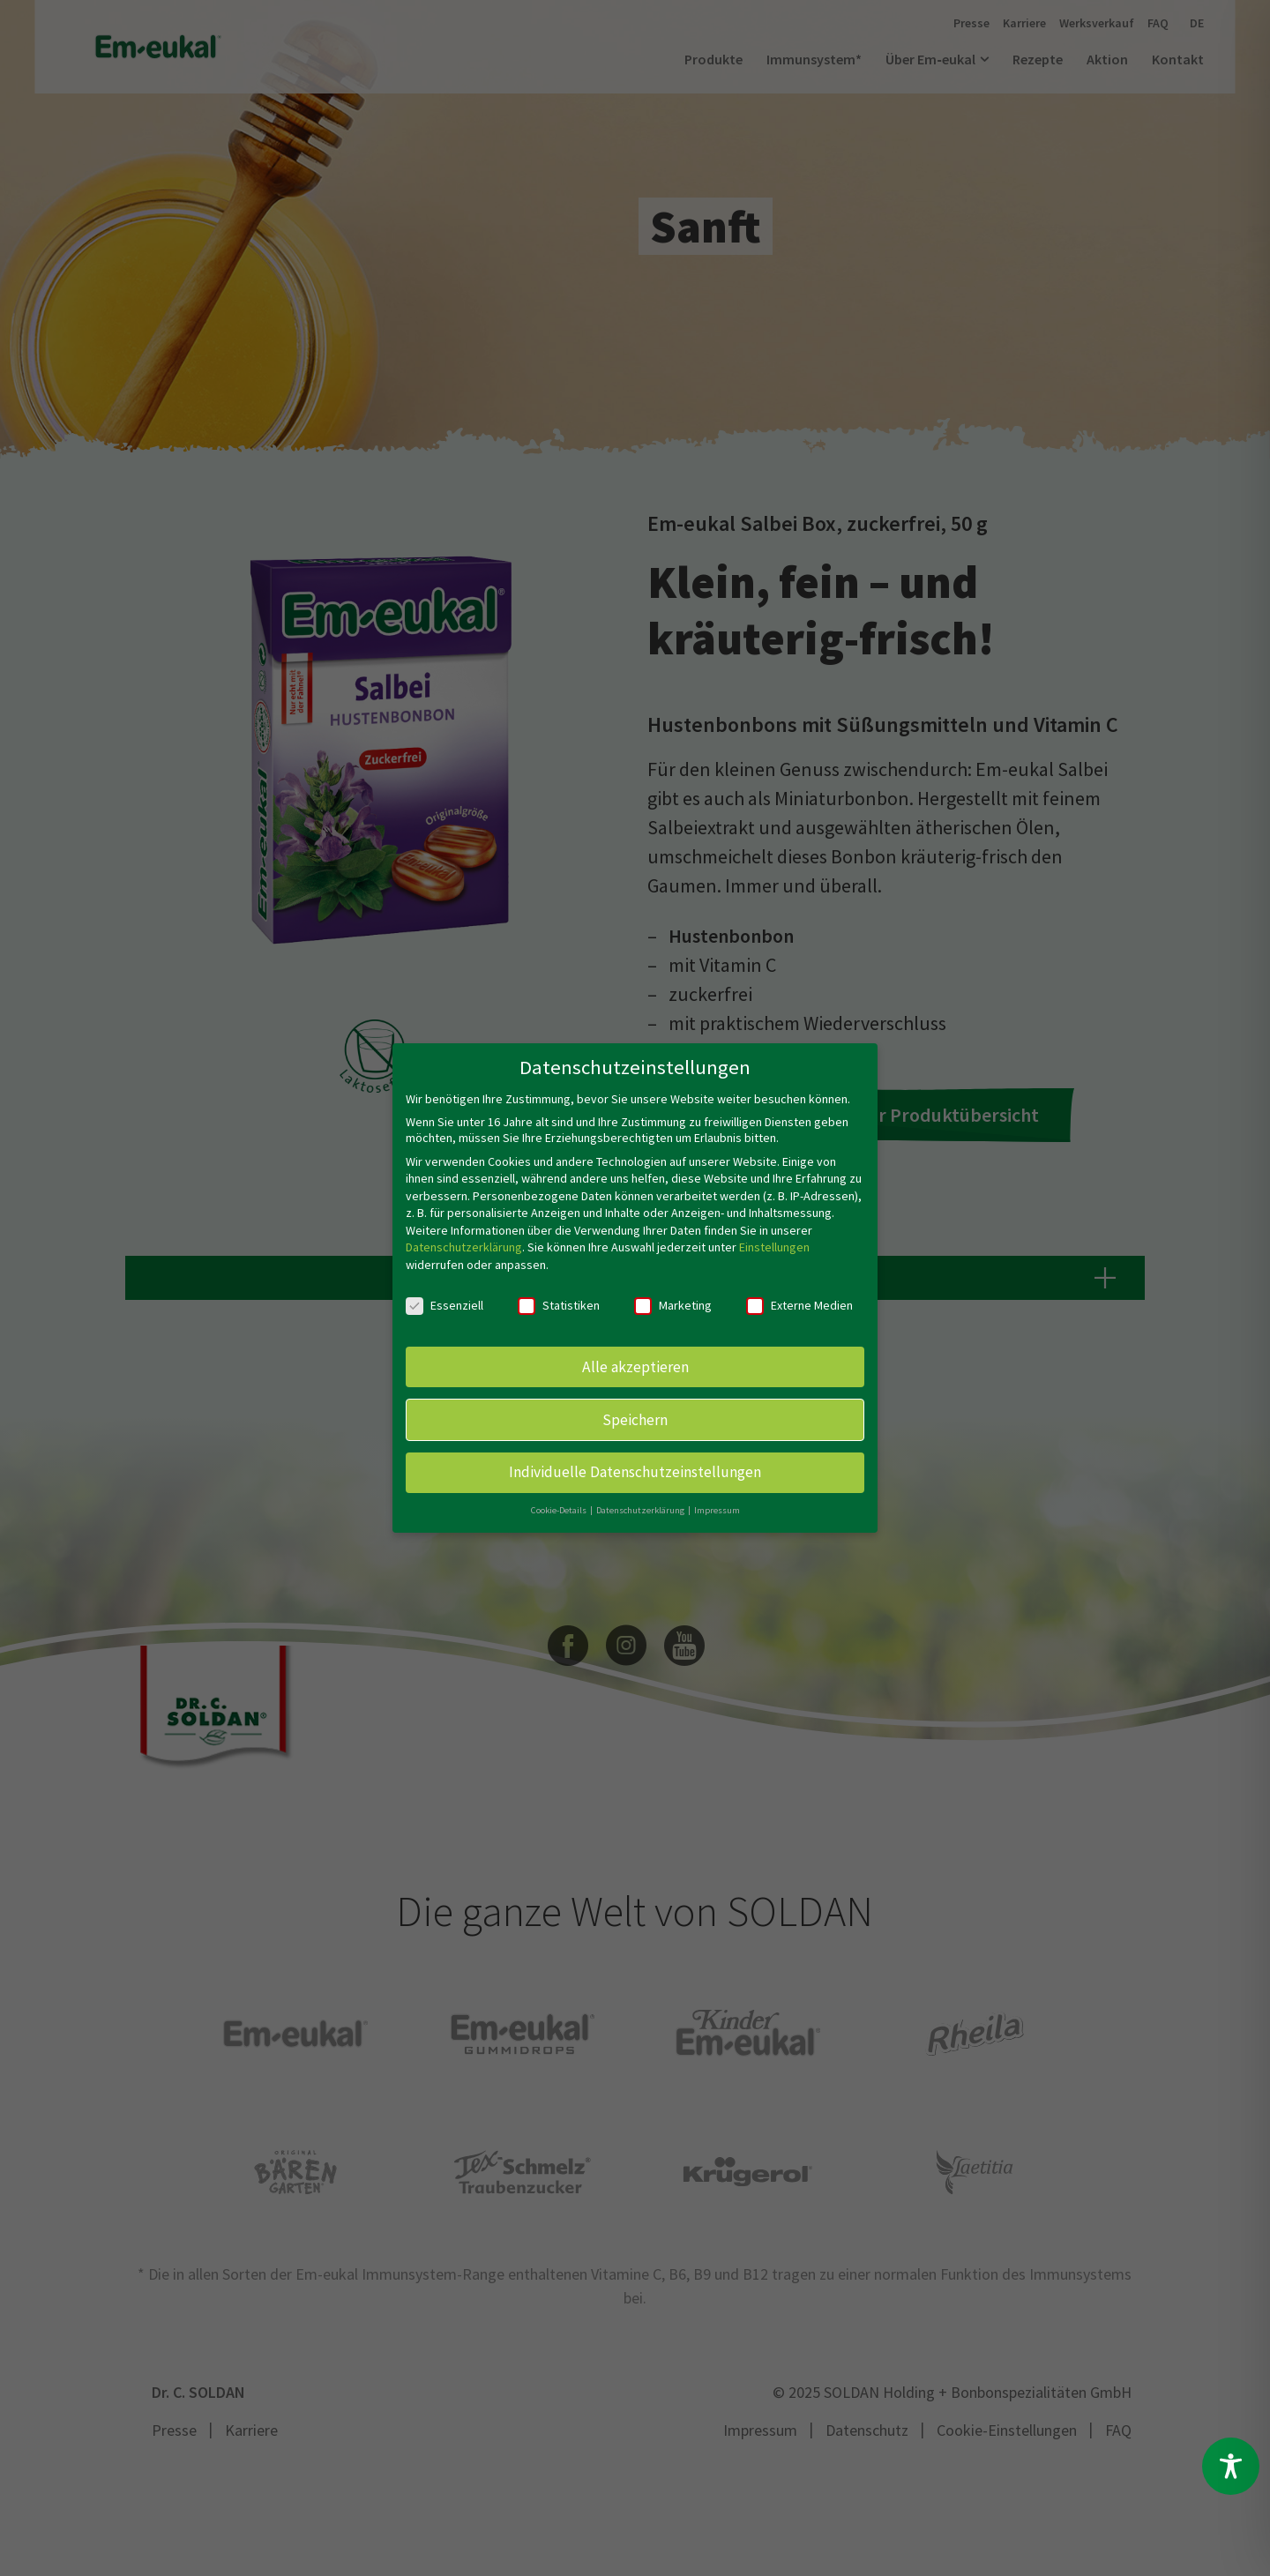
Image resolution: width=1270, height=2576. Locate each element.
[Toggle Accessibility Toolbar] (1230, 2466)
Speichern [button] (635, 1419)
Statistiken (559, 1305)
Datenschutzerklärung (464, 1247)
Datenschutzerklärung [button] (641, 1510)
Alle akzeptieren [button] (635, 1366)
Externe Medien (799, 1305)
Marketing (673, 1305)
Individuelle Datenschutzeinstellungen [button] (635, 1472)
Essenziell (444, 1305)
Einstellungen (774, 1247)
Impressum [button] (717, 1510)
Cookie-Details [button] (559, 1510)
